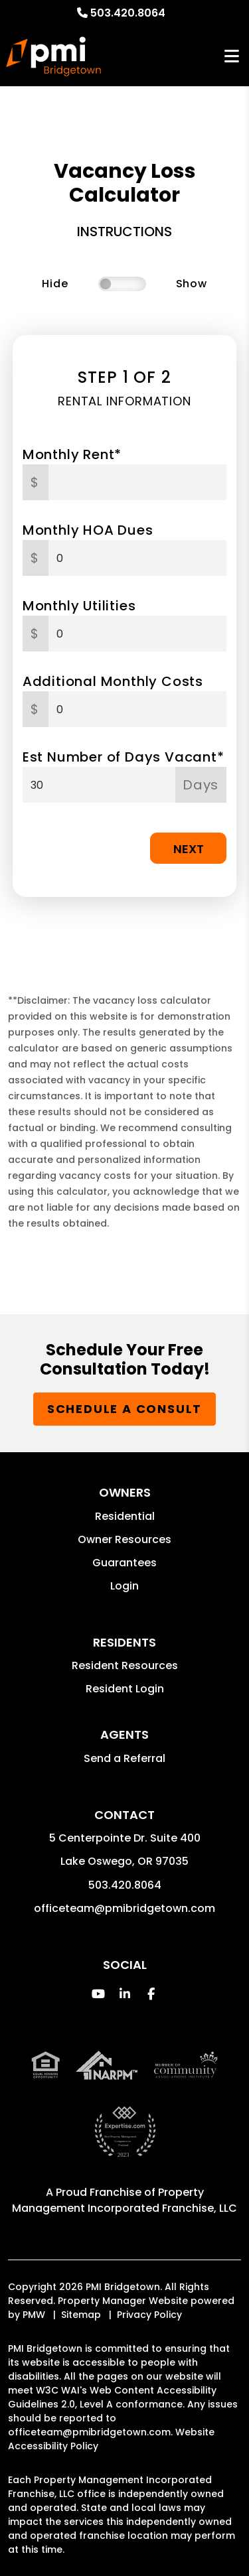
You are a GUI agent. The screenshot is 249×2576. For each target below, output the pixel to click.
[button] (98, 1993)
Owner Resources (124, 1539)
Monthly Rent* (72, 454)
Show (191, 283)
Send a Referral (124, 1758)
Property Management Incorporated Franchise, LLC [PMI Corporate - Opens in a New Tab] (124, 2200)
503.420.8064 (127, 13)
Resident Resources (125, 1665)
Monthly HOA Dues (88, 530)
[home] (53, 56)
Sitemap (81, 2314)
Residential (125, 1516)
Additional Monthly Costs (113, 681)
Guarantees (124, 1562)
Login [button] (124, 1585)
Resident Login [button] (125, 1688)
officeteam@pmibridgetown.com (124, 1908)
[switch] (122, 284)
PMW (34, 2314)
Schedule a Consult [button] (124, 1408)
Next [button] (188, 849)
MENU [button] (231, 56)
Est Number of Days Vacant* (123, 757)
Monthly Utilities (79, 605)
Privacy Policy (149, 2314)
